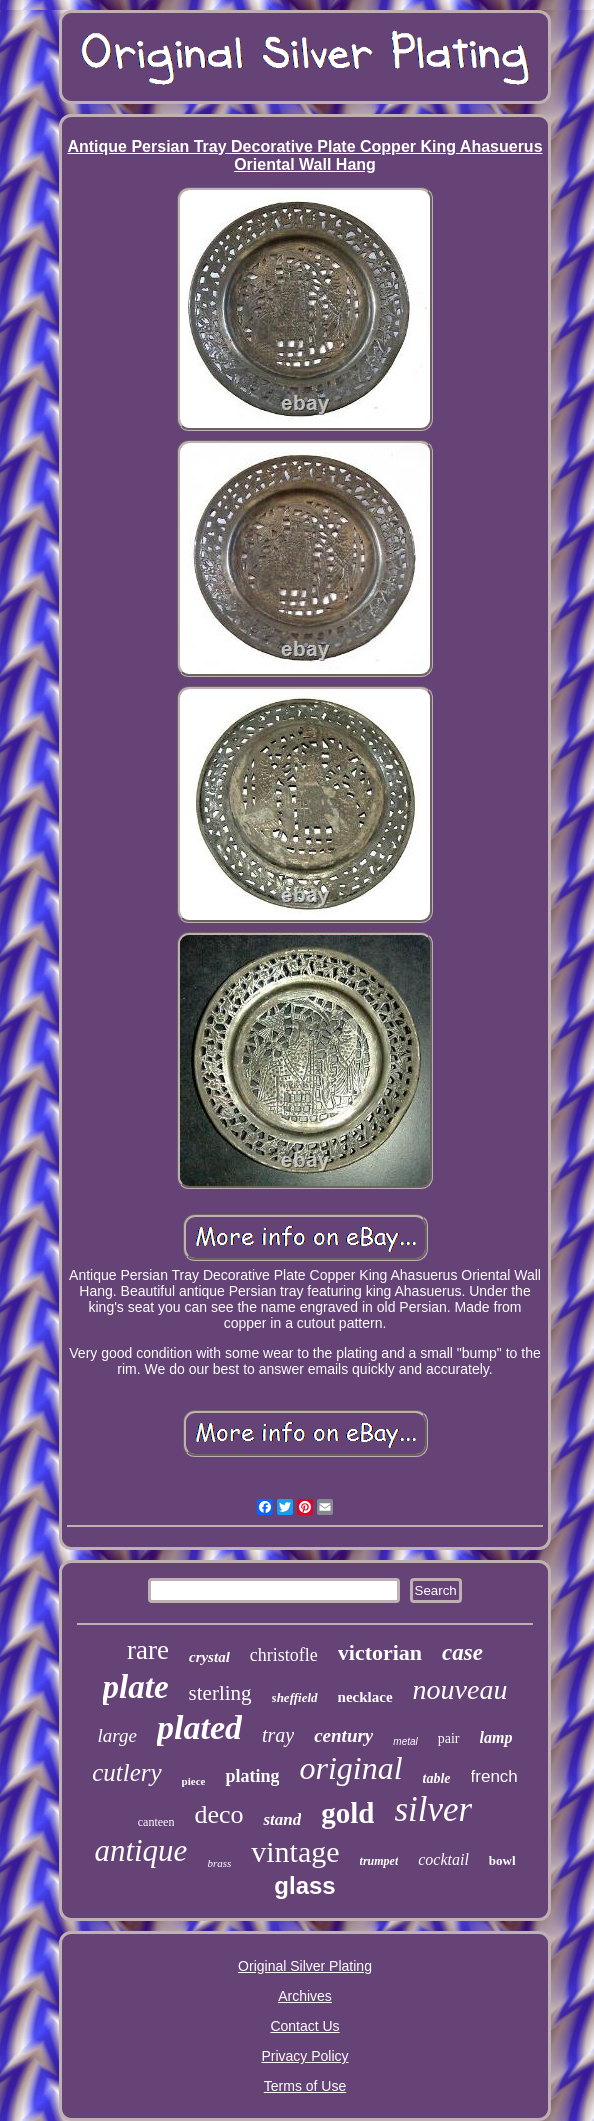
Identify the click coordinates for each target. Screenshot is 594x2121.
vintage (295, 1851)
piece (194, 1781)
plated (199, 1727)
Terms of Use (305, 2086)
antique (140, 1850)
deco (218, 1814)
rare (148, 1650)
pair (449, 1738)
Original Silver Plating (305, 1966)
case (462, 1652)
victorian (380, 1652)
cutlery (126, 1772)
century (343, 1735)
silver (433, 1809)
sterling (220, 1693)
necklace (365, 1697)
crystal (209, 1657)
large (117, 1735)
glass (304, 1885)
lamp (496, 1737)
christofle (284, 1655)
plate (136, 1687)
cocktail (443, 1859)
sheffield (295, 1697)
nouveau (460, 1689)
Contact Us (304, 2026)
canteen (156, 1822)
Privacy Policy (304, 2056)
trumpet (379, 1861)
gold (347, 1813)
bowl (502, 1860)
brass (219, 1863)
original (350, 1768)
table (437, 1778)
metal (405, 1741)
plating (252, 1776)
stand (282, 1819)
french (494, 1776)
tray (278, 1735)
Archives (305, 1996)
